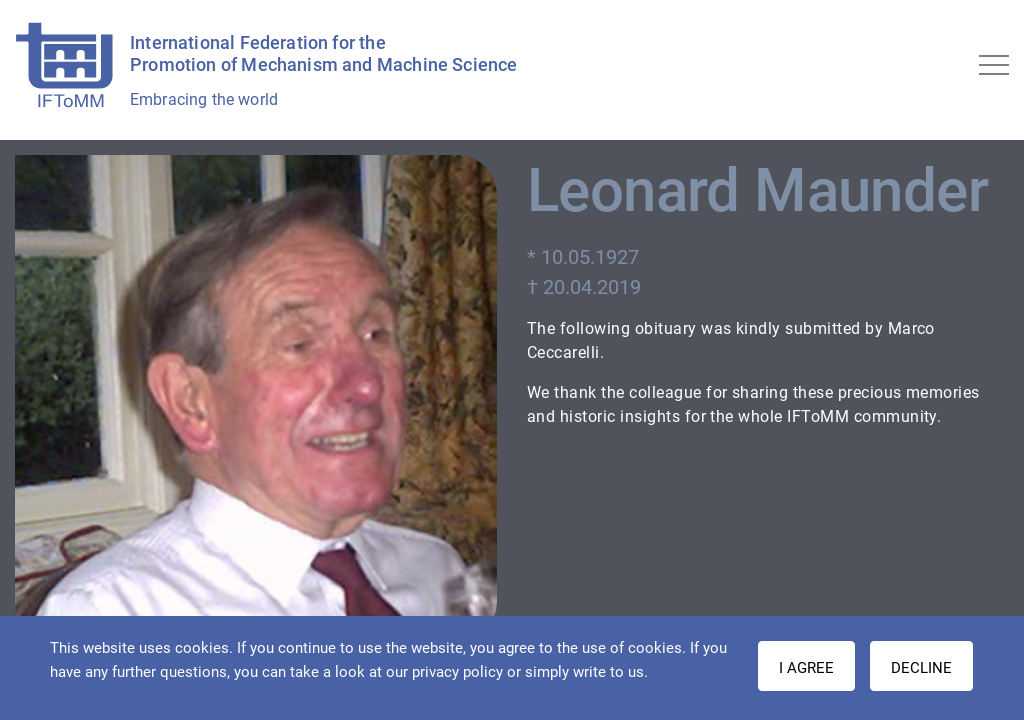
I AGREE (806, 668)
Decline (921, 668)
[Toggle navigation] (994, 65)
